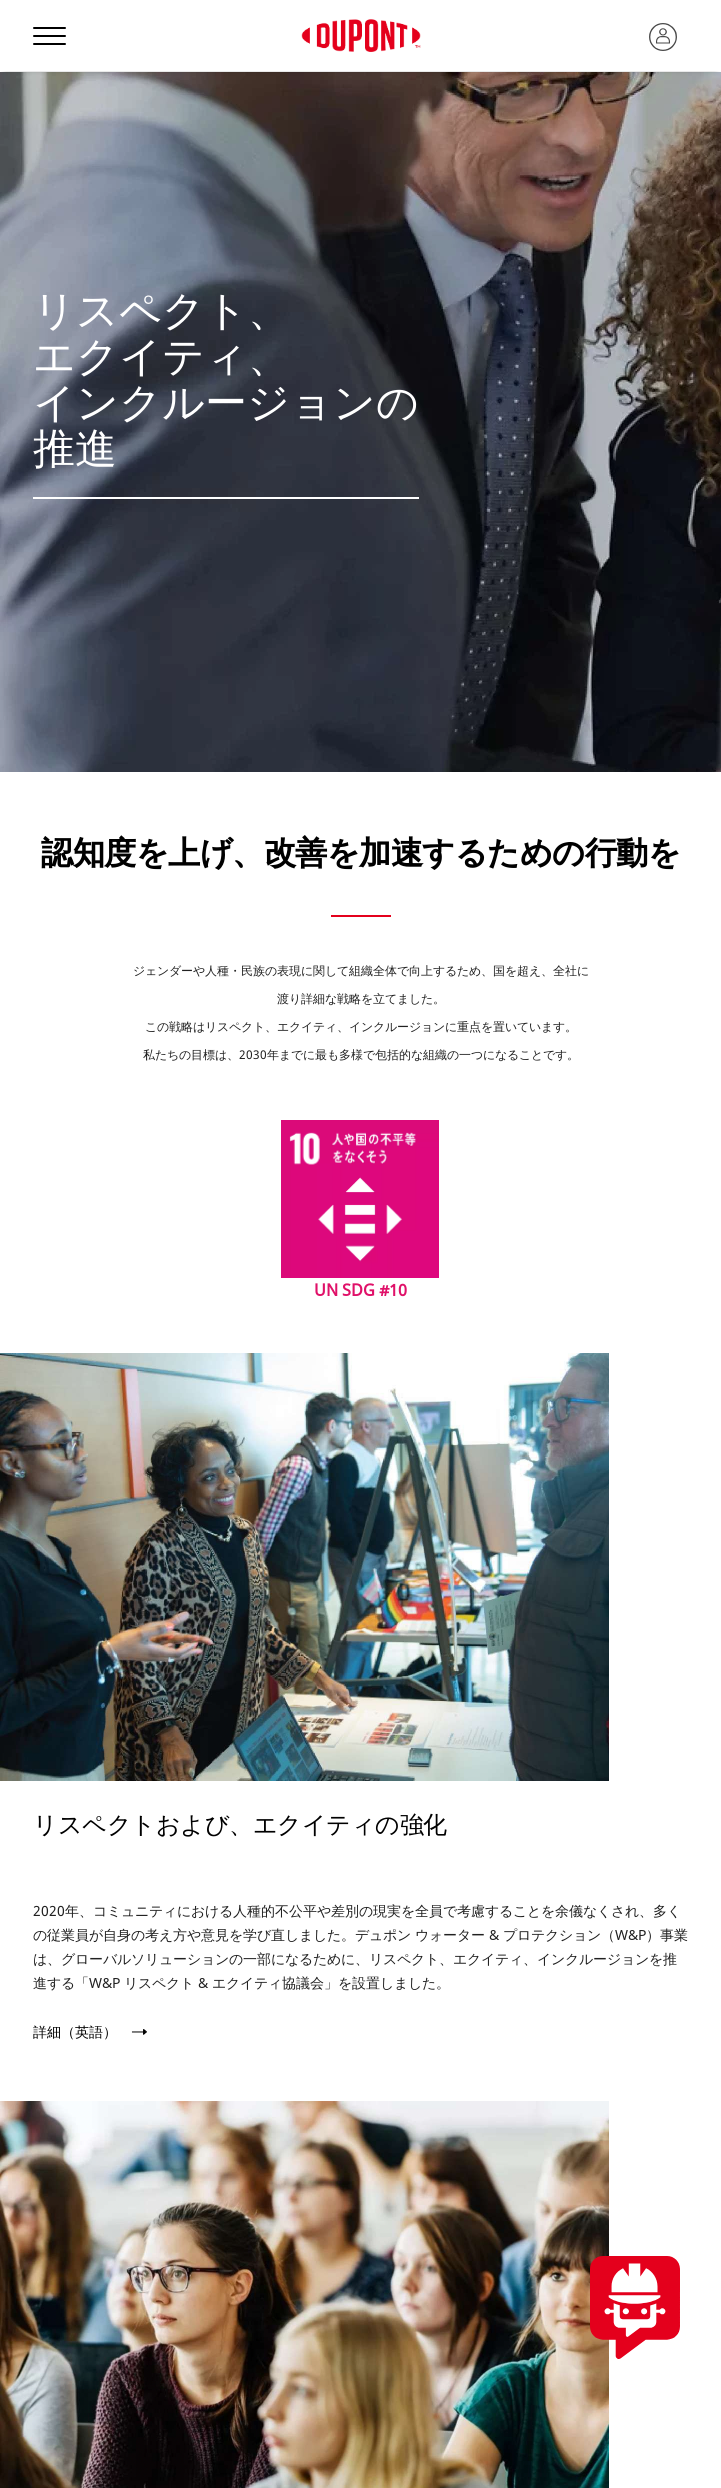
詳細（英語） (75, 2032)
